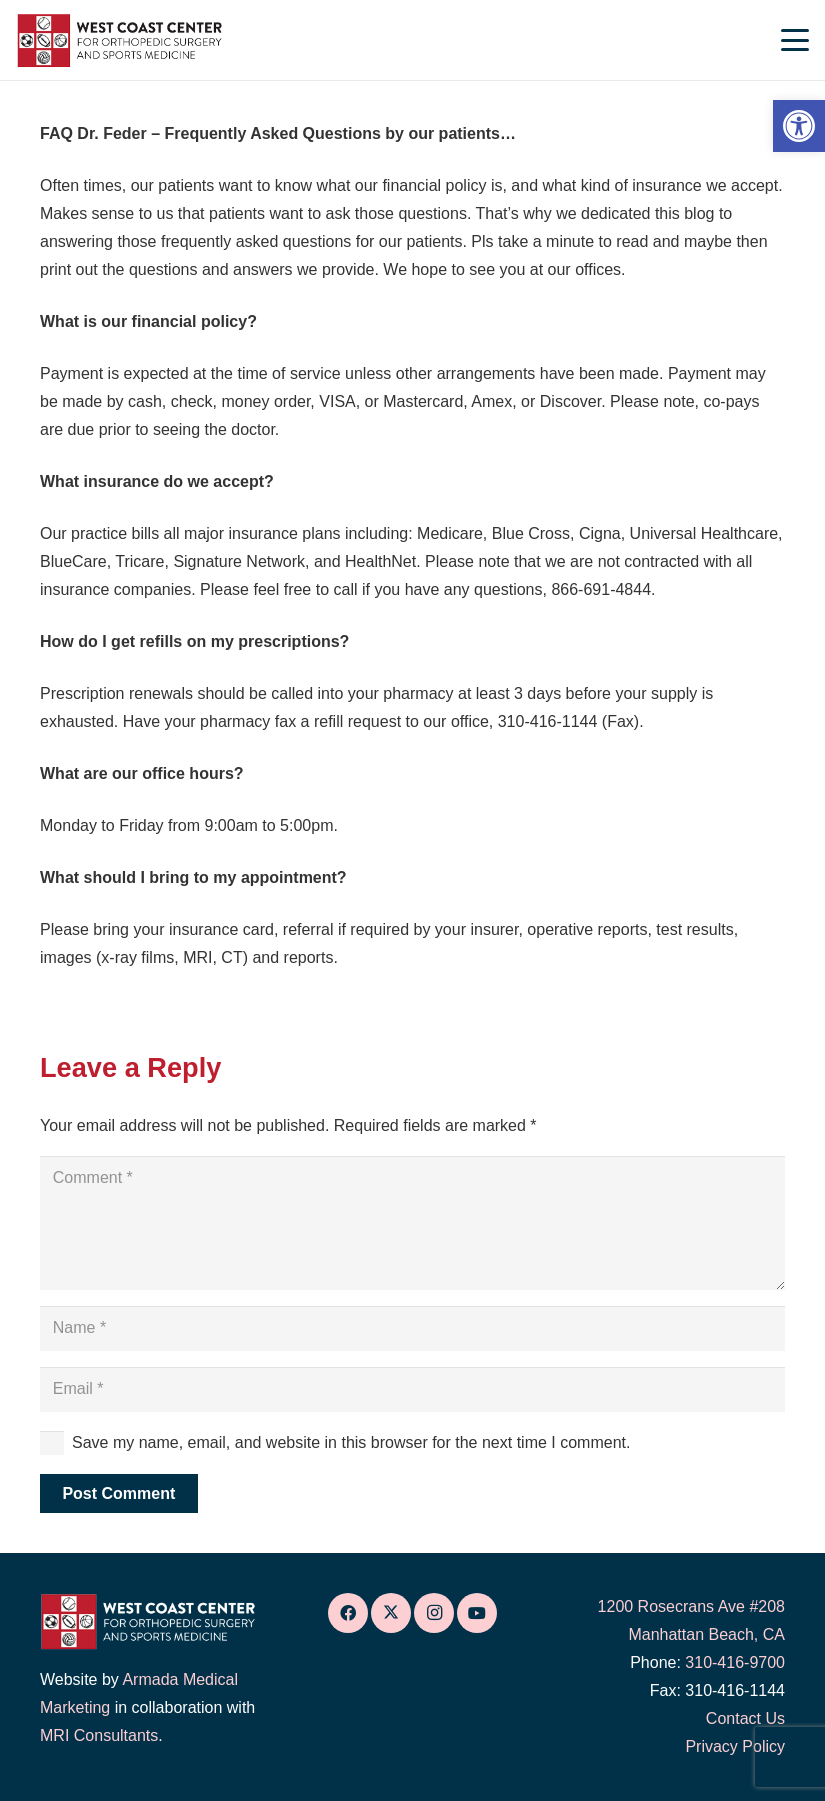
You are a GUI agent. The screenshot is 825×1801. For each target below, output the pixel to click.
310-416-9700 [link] (735, 1662)
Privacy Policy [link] (735, 1746)
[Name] (412, 1328)
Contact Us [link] (745, 1718)
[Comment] (412, 1223)
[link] (799, 126)
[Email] (412, 1389)
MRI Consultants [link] (99, 1735)
